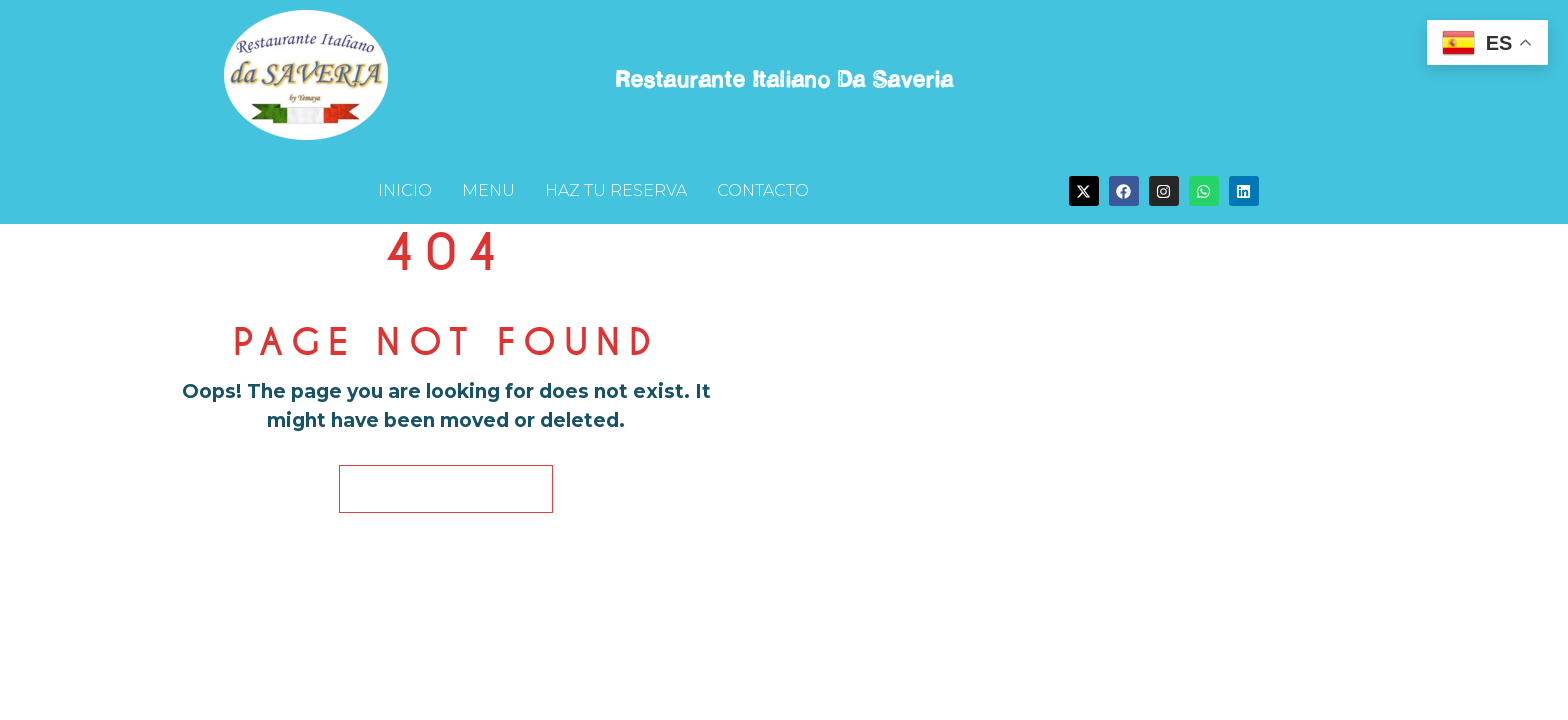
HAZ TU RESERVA (616, 190)
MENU (488, 190)
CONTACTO (763, 190)
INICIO (405, 190)
